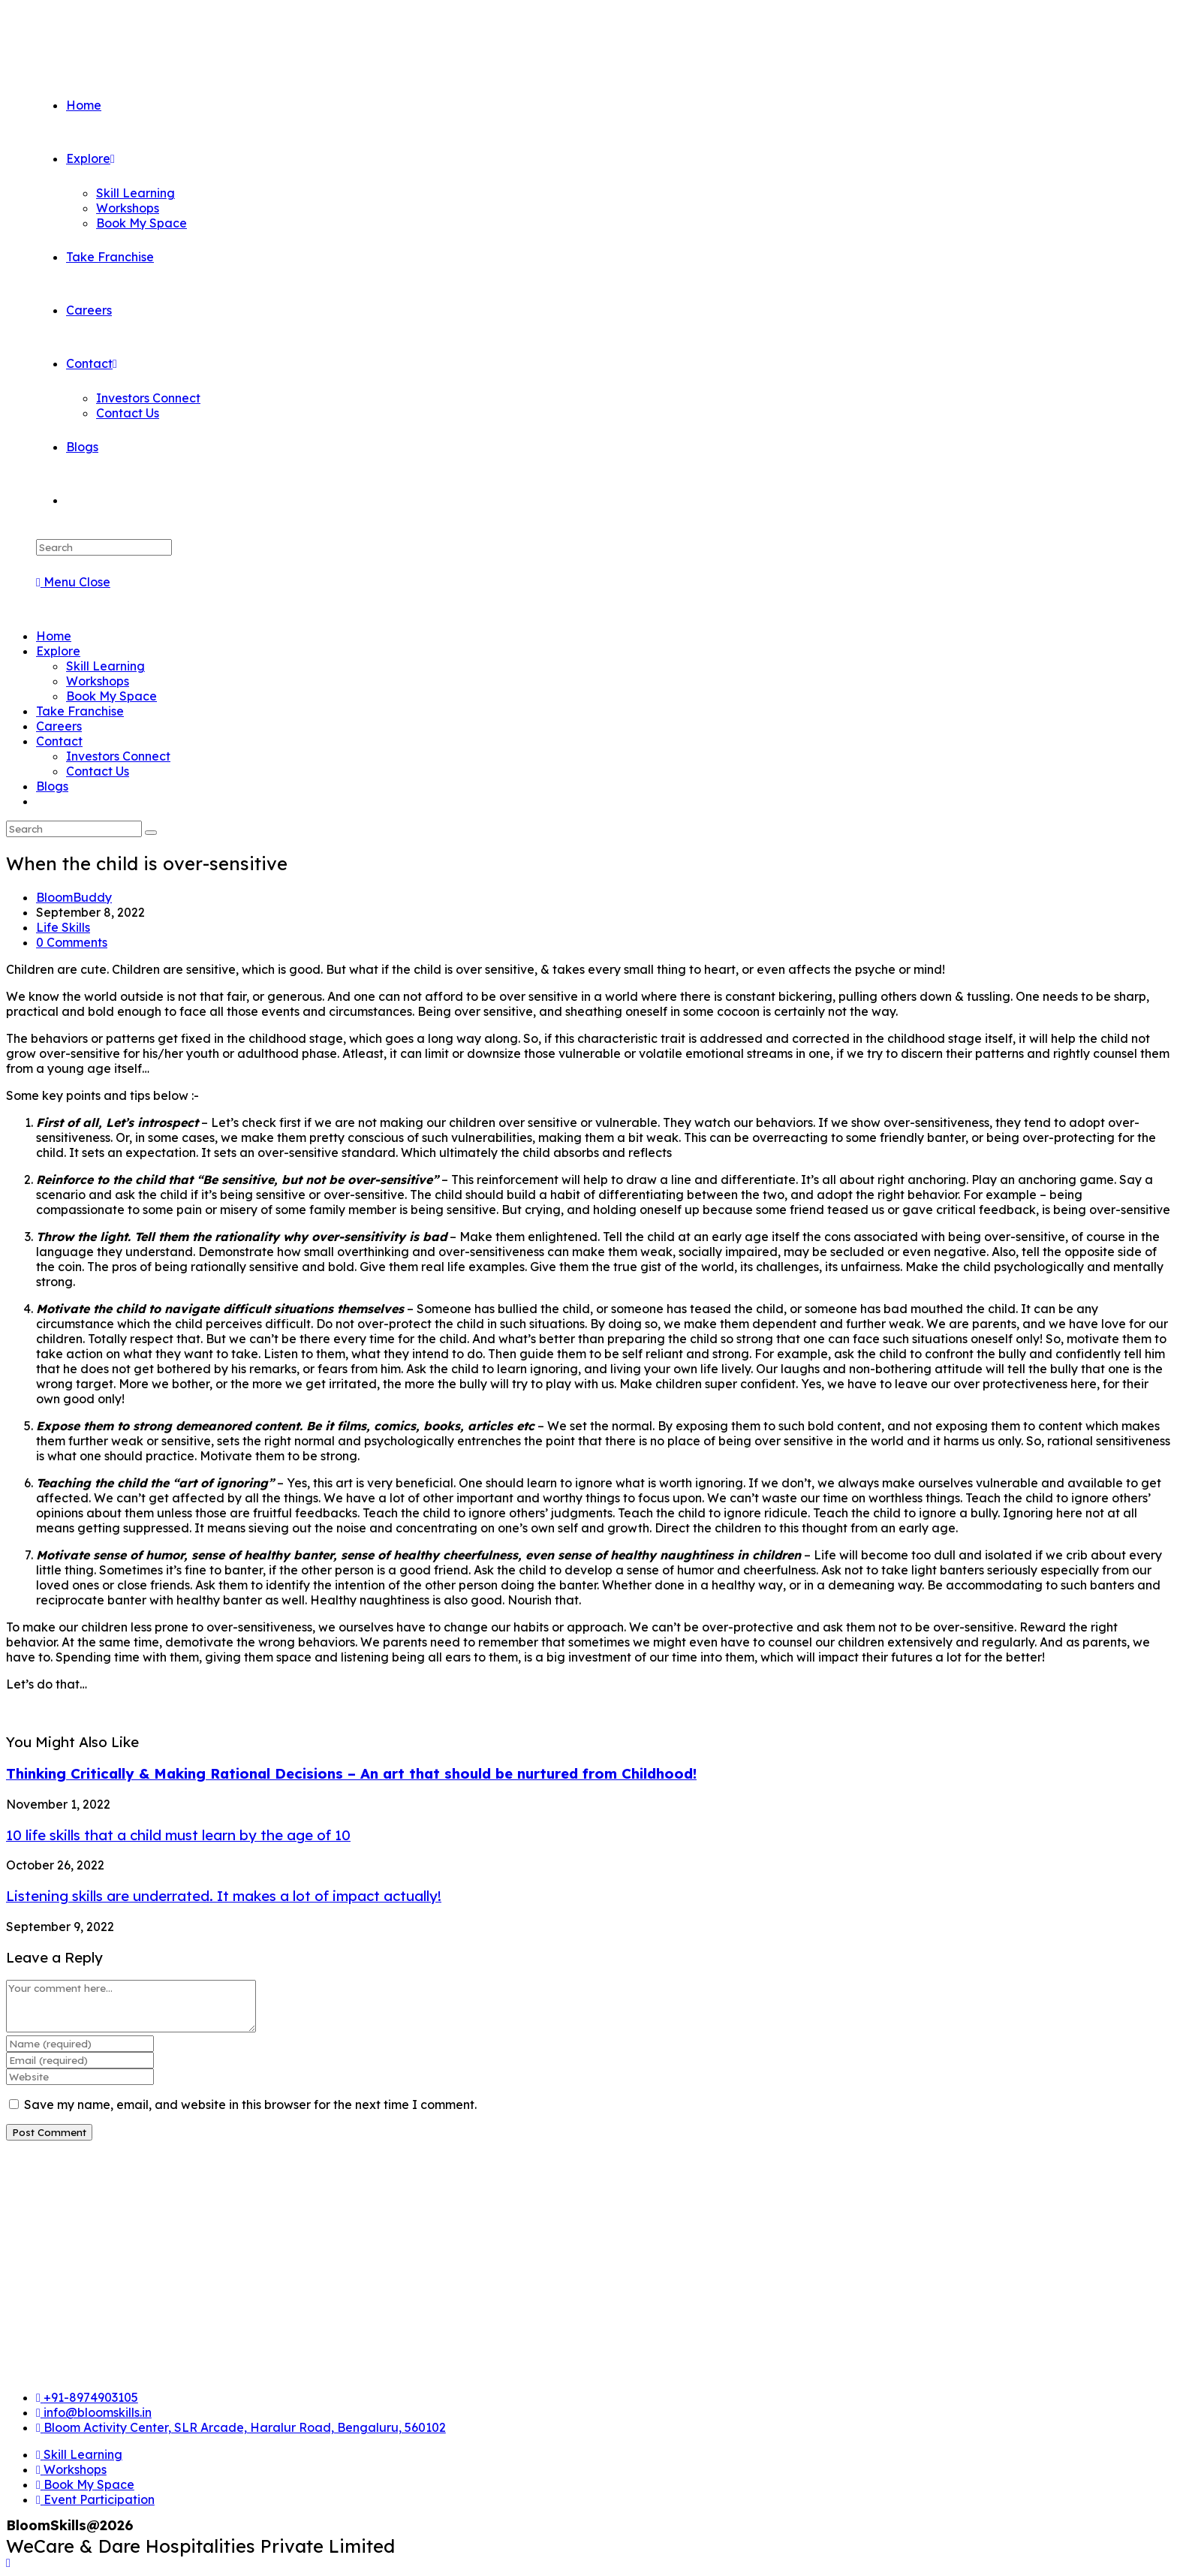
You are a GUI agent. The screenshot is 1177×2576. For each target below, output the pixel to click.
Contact (59, 741)
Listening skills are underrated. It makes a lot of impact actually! (223, 1896)
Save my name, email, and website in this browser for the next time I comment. (250, 2104)
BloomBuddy (74, 897)
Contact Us (97, 771)
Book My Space (111, 696)
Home (53, 635)
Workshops (97, 680)
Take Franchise (80, 711)
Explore (58, 650)
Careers (59, 726)
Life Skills (63, 927)
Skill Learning (105, 665)
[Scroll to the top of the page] (8, 2562)
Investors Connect (118, 756)
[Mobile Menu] (73, 581)
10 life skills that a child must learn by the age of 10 (178, 1835)
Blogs (52, 786)
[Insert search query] (104, 547)
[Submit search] (151, 832)
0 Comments (71, 942)
